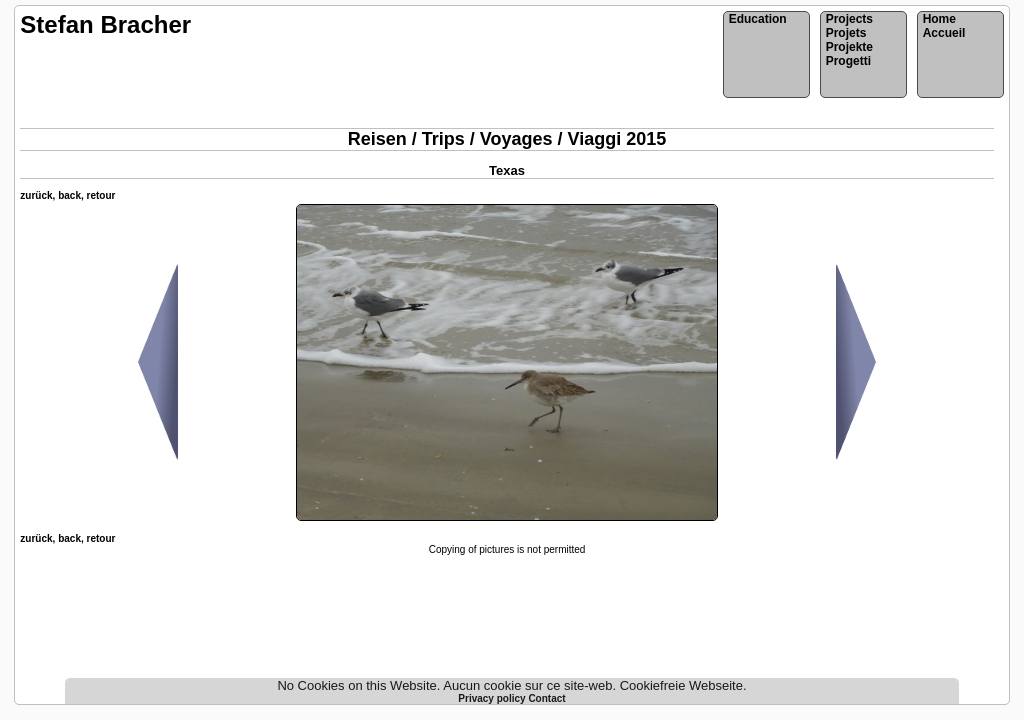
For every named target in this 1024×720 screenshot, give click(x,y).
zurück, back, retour (67, 195)
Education (758, 19)
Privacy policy (493, 698)
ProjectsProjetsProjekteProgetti (849, 40)
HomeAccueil (944, 26)
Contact (546, 698)
